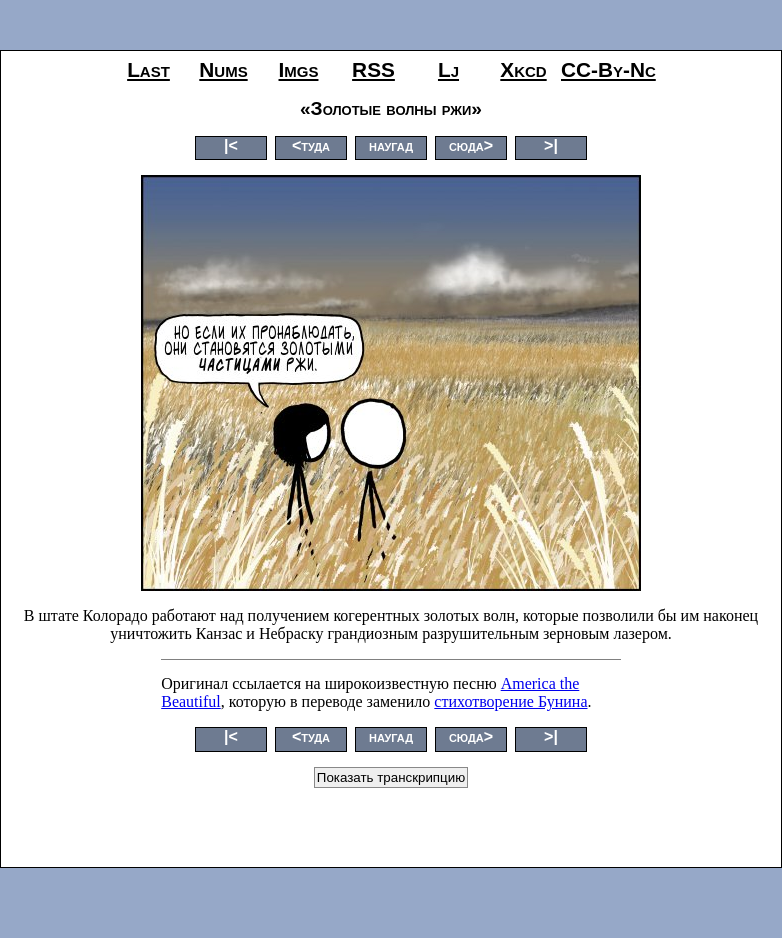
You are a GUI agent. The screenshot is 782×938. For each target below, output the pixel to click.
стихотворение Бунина (510, 701)
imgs (299, 69)
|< (231, 145)
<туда (311, 145)
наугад (391, 145)
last (148, 69)
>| (551, 145)
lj (448, 69)
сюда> (471, 145)
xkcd (523, 69)
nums (223, 69)
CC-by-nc (608, 69)
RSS (373, 69)
